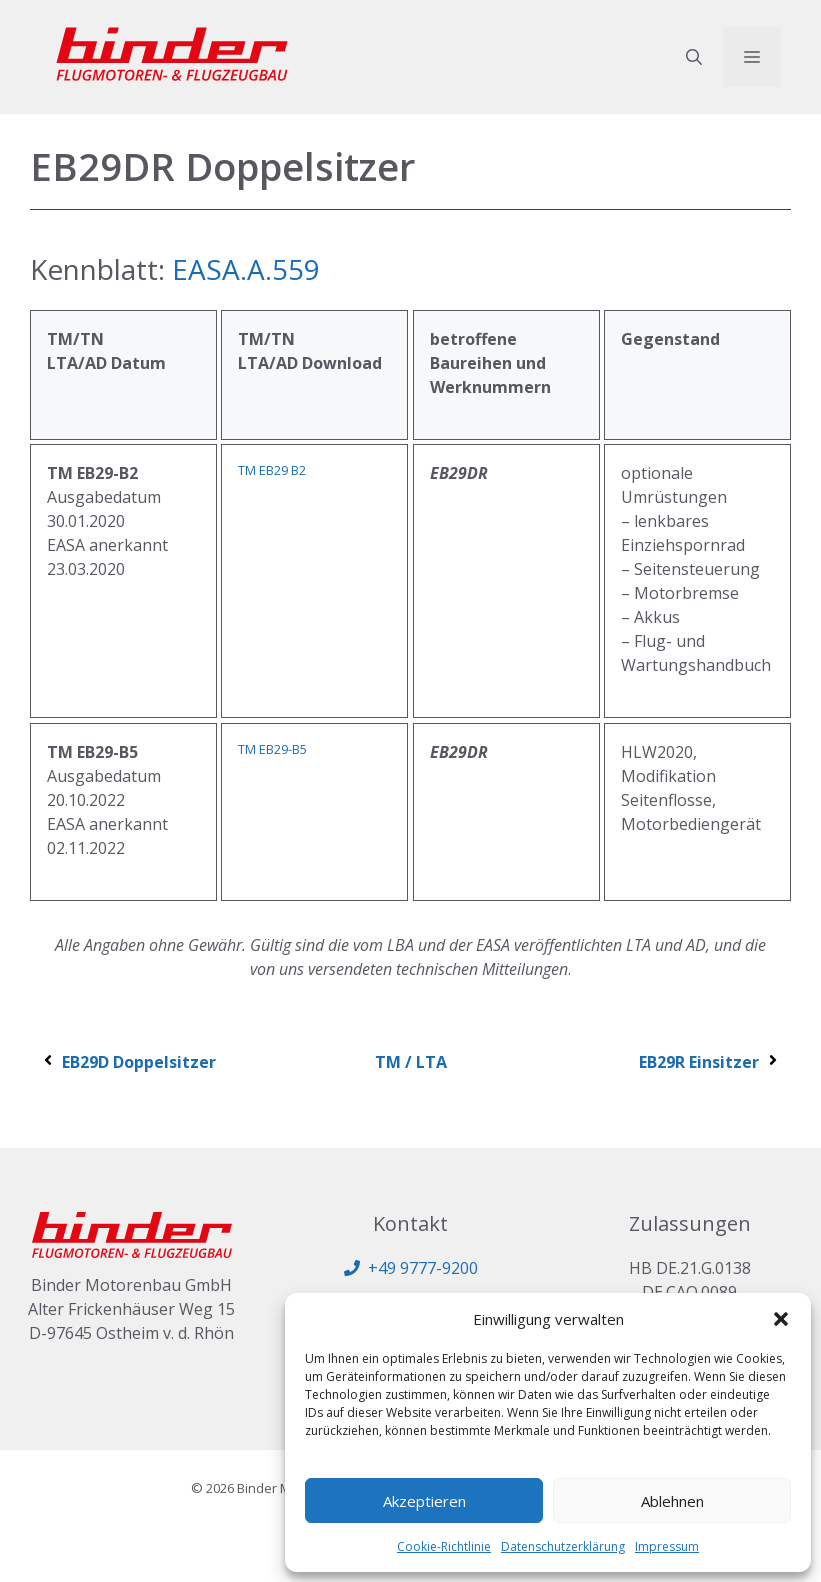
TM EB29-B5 (272, 749)
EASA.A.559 (246, 269)
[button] (781, 1319)
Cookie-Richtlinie (444, 1546)
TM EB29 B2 (272, 470)
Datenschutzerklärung (563, 1546)
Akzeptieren (424, 1501)
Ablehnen (672, 1501)
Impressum (667, 1546)
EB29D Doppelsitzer (128, 1062)
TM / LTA (411, 1062)
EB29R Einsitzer (710, 1062)
